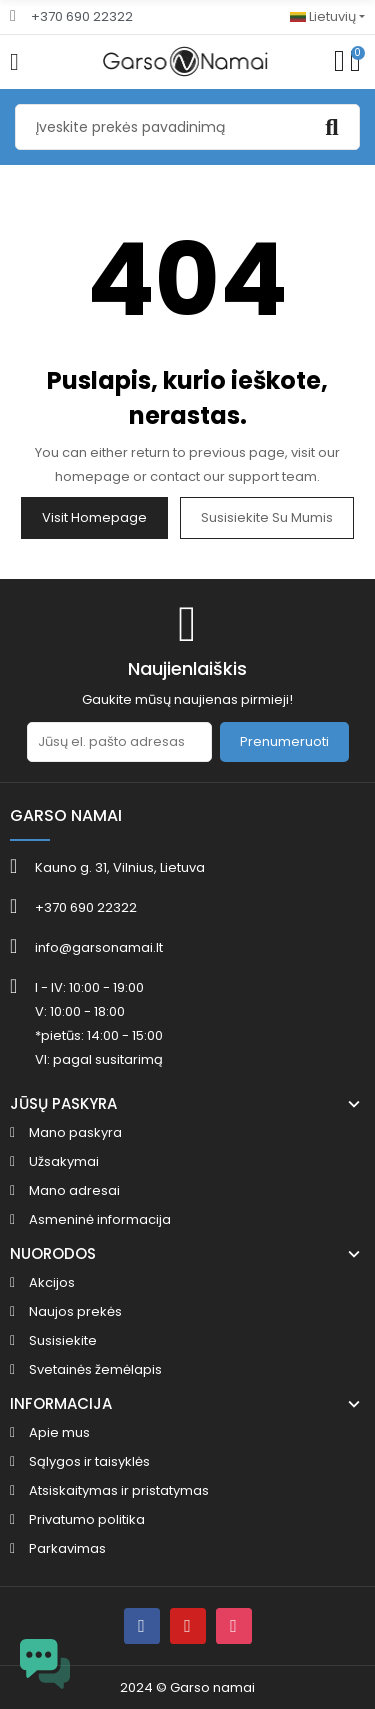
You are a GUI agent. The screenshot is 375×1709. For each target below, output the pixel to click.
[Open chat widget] (45, 1664)
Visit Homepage (94, 517)
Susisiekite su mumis (267, 517)
